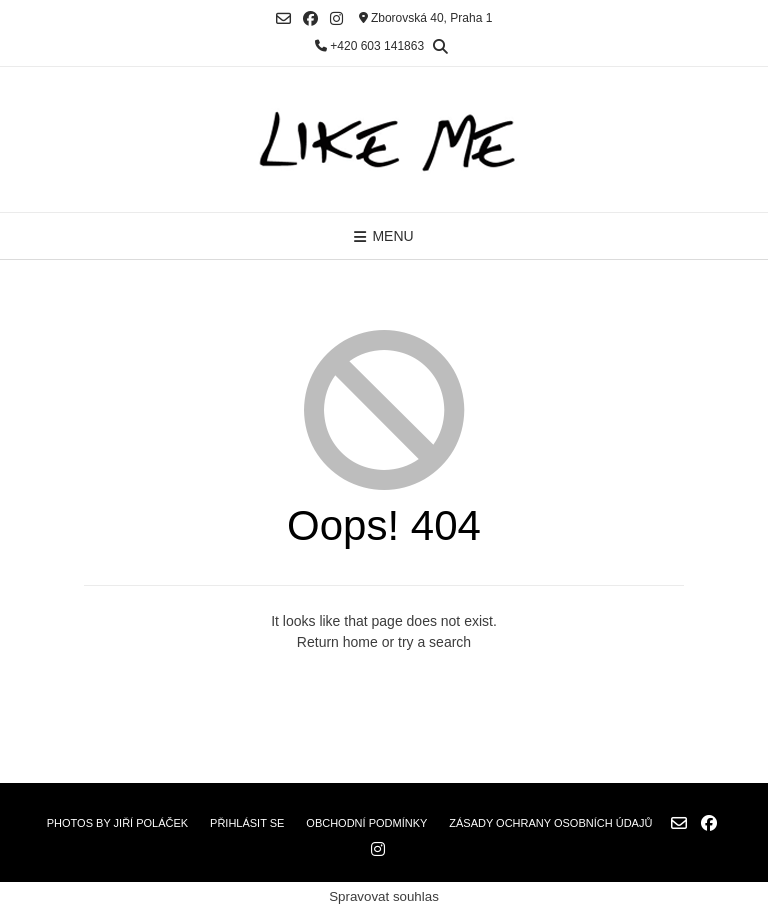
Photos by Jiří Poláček (117, 823)
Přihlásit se (247, 823)
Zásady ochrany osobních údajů (550, 823)
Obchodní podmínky (366, 823)
